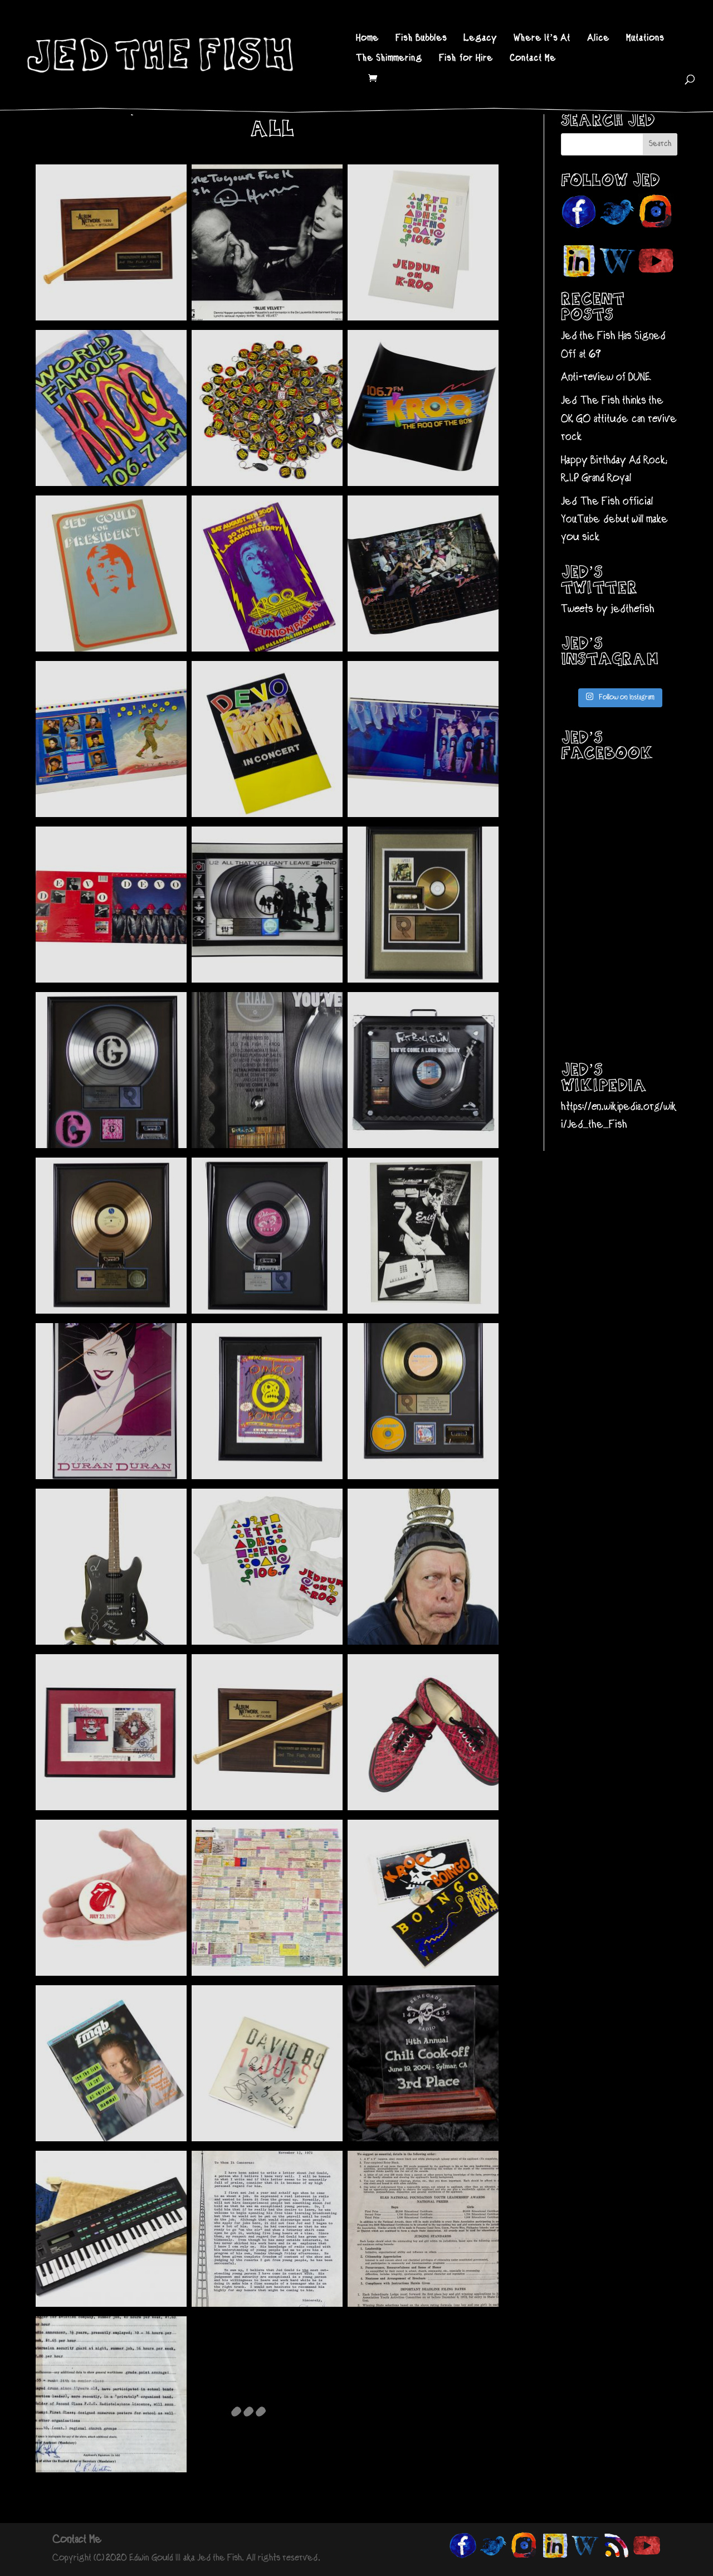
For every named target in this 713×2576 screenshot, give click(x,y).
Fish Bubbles (421, 39)
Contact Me (533, 59)
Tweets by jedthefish (608, 609)
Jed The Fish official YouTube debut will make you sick (614, 520)
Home (367, 39)
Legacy (480, 39)
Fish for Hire (466, 59)
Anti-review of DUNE (606, 377)
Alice (598, 39)
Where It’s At (542, 39)
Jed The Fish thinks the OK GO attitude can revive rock (619, 419)
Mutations (645, 39)
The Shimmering (389, 59)
